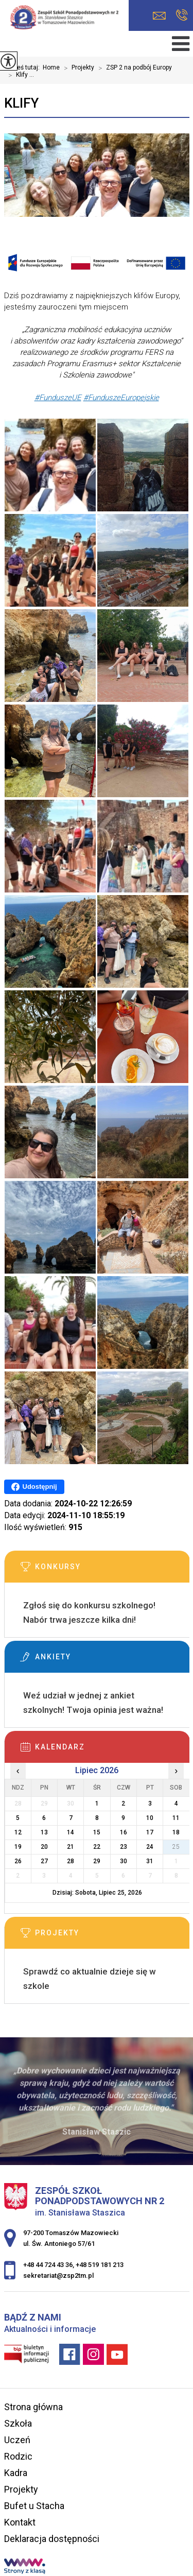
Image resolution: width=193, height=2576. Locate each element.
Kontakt (20, 2522)
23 (123, 1846)
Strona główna (33, 2406)
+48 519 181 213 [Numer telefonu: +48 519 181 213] (100, 2265)
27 (44, 1861)
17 (149, 1832)
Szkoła (18, 2423)
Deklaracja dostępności (51, 2538)
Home (51, 67)
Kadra (15, 2472)
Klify (21, 103)
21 (70, 1846)
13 (44, 1832)
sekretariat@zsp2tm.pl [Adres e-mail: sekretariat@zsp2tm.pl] (58, 2275)
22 (96, 1846)
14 (70, 1832)
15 (96, 1832)
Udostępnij (34, 1487)
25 (176, 1846)
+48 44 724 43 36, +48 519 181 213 (182, 15)
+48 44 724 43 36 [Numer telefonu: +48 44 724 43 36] (48, 2265)
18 (176, 1832)
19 (18, 1846)
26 (18, 1861)
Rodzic (18, 2456)
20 (44, 1846)
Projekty (77, 68)
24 (149, 1846)
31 (149, 1861)
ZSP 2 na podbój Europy (133, 68)
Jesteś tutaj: (23, 67)
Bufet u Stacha (34, 2505)
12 (18, 1832)
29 (96, 1861)
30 (123, 1861)
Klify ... (19, 75)
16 (123, 1832)
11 (176, 1818)
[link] (57, 397)
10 (149, 1818)
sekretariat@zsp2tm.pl (159, 16)
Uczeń (17, 2439)
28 (70, 1861)
